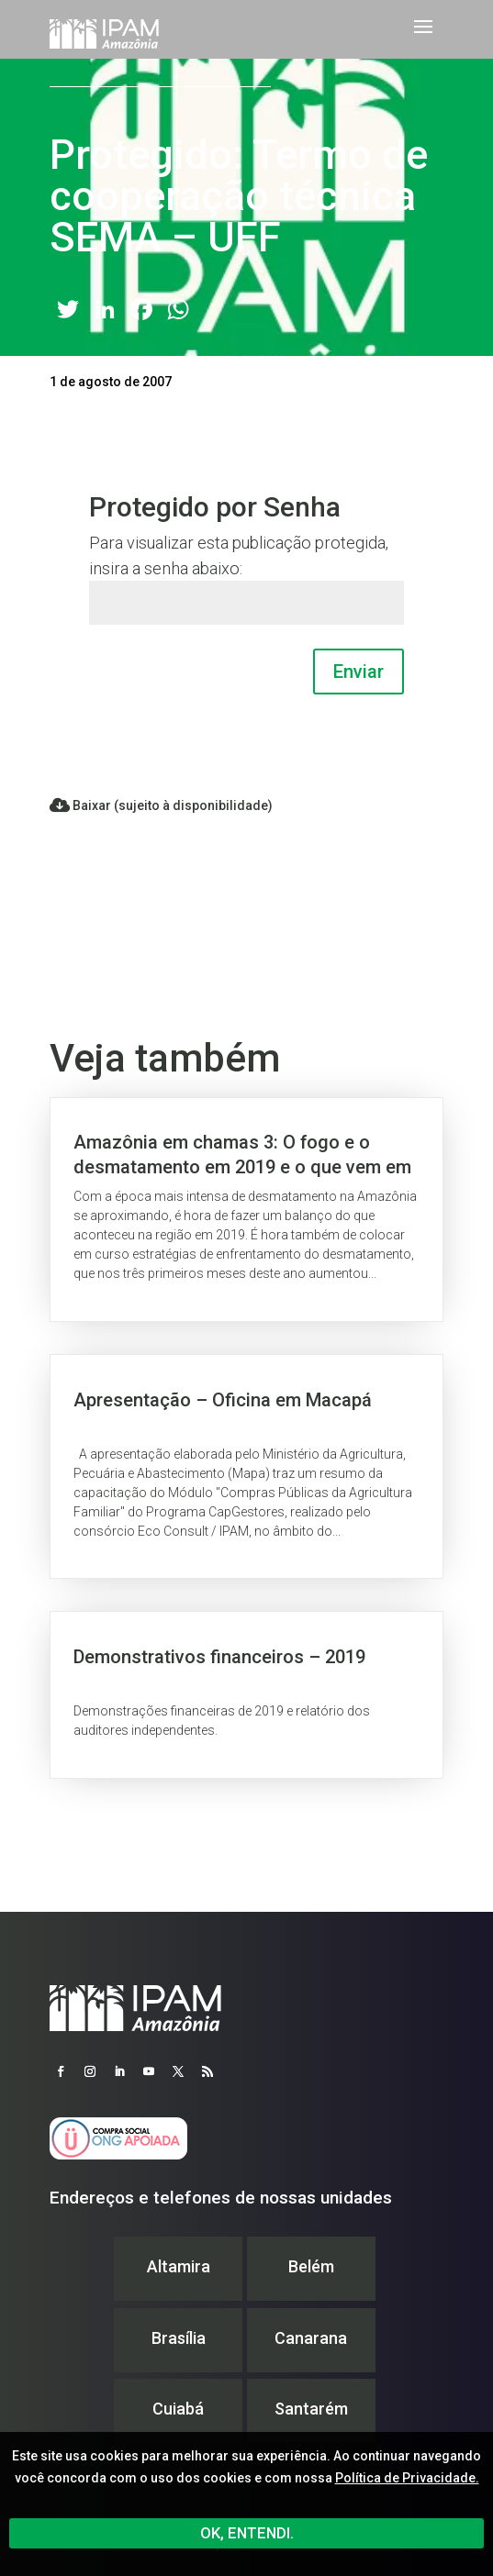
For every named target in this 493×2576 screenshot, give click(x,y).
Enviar (358, 672)
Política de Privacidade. (407, 2478)
